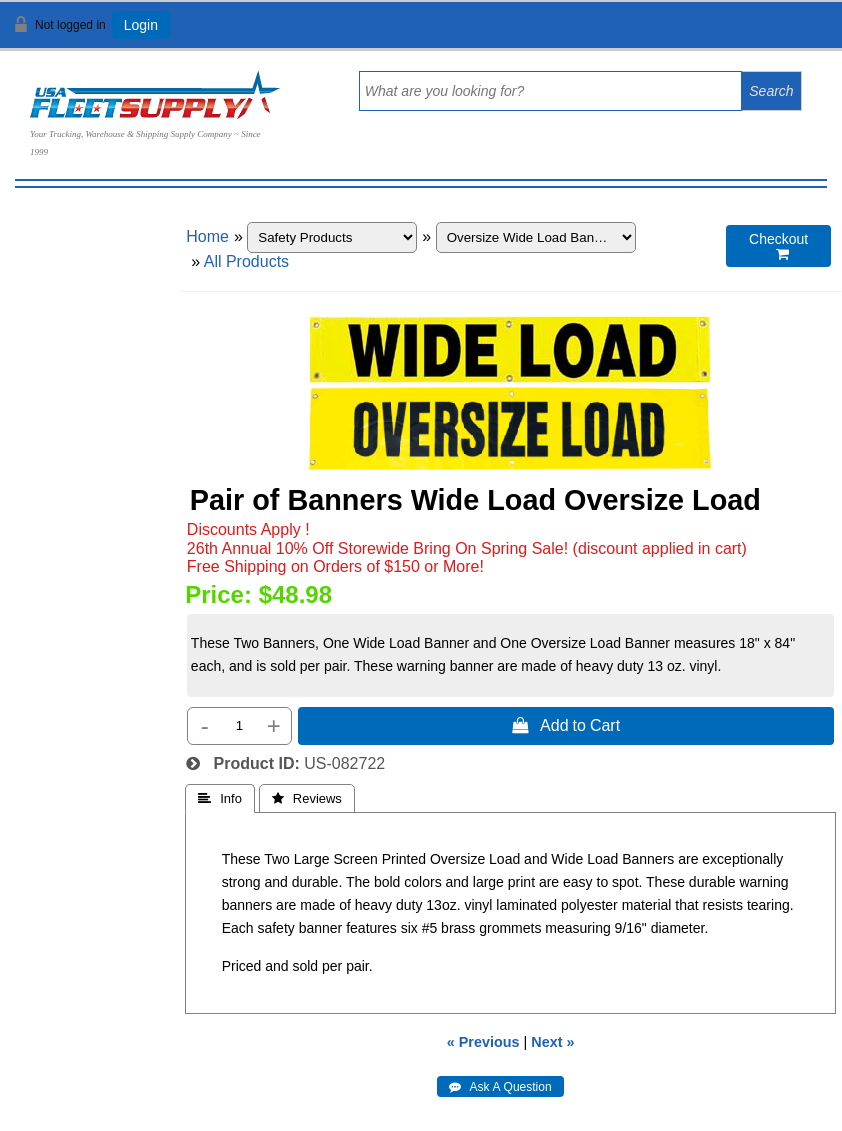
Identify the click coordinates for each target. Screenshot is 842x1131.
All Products (246, 261)
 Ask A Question (500, 1087)
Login (141, 25)
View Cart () (764, 33)
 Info (220, 798)
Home (207, 236)
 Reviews (307, 798)
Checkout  (778, 246)
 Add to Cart (566, 725)
